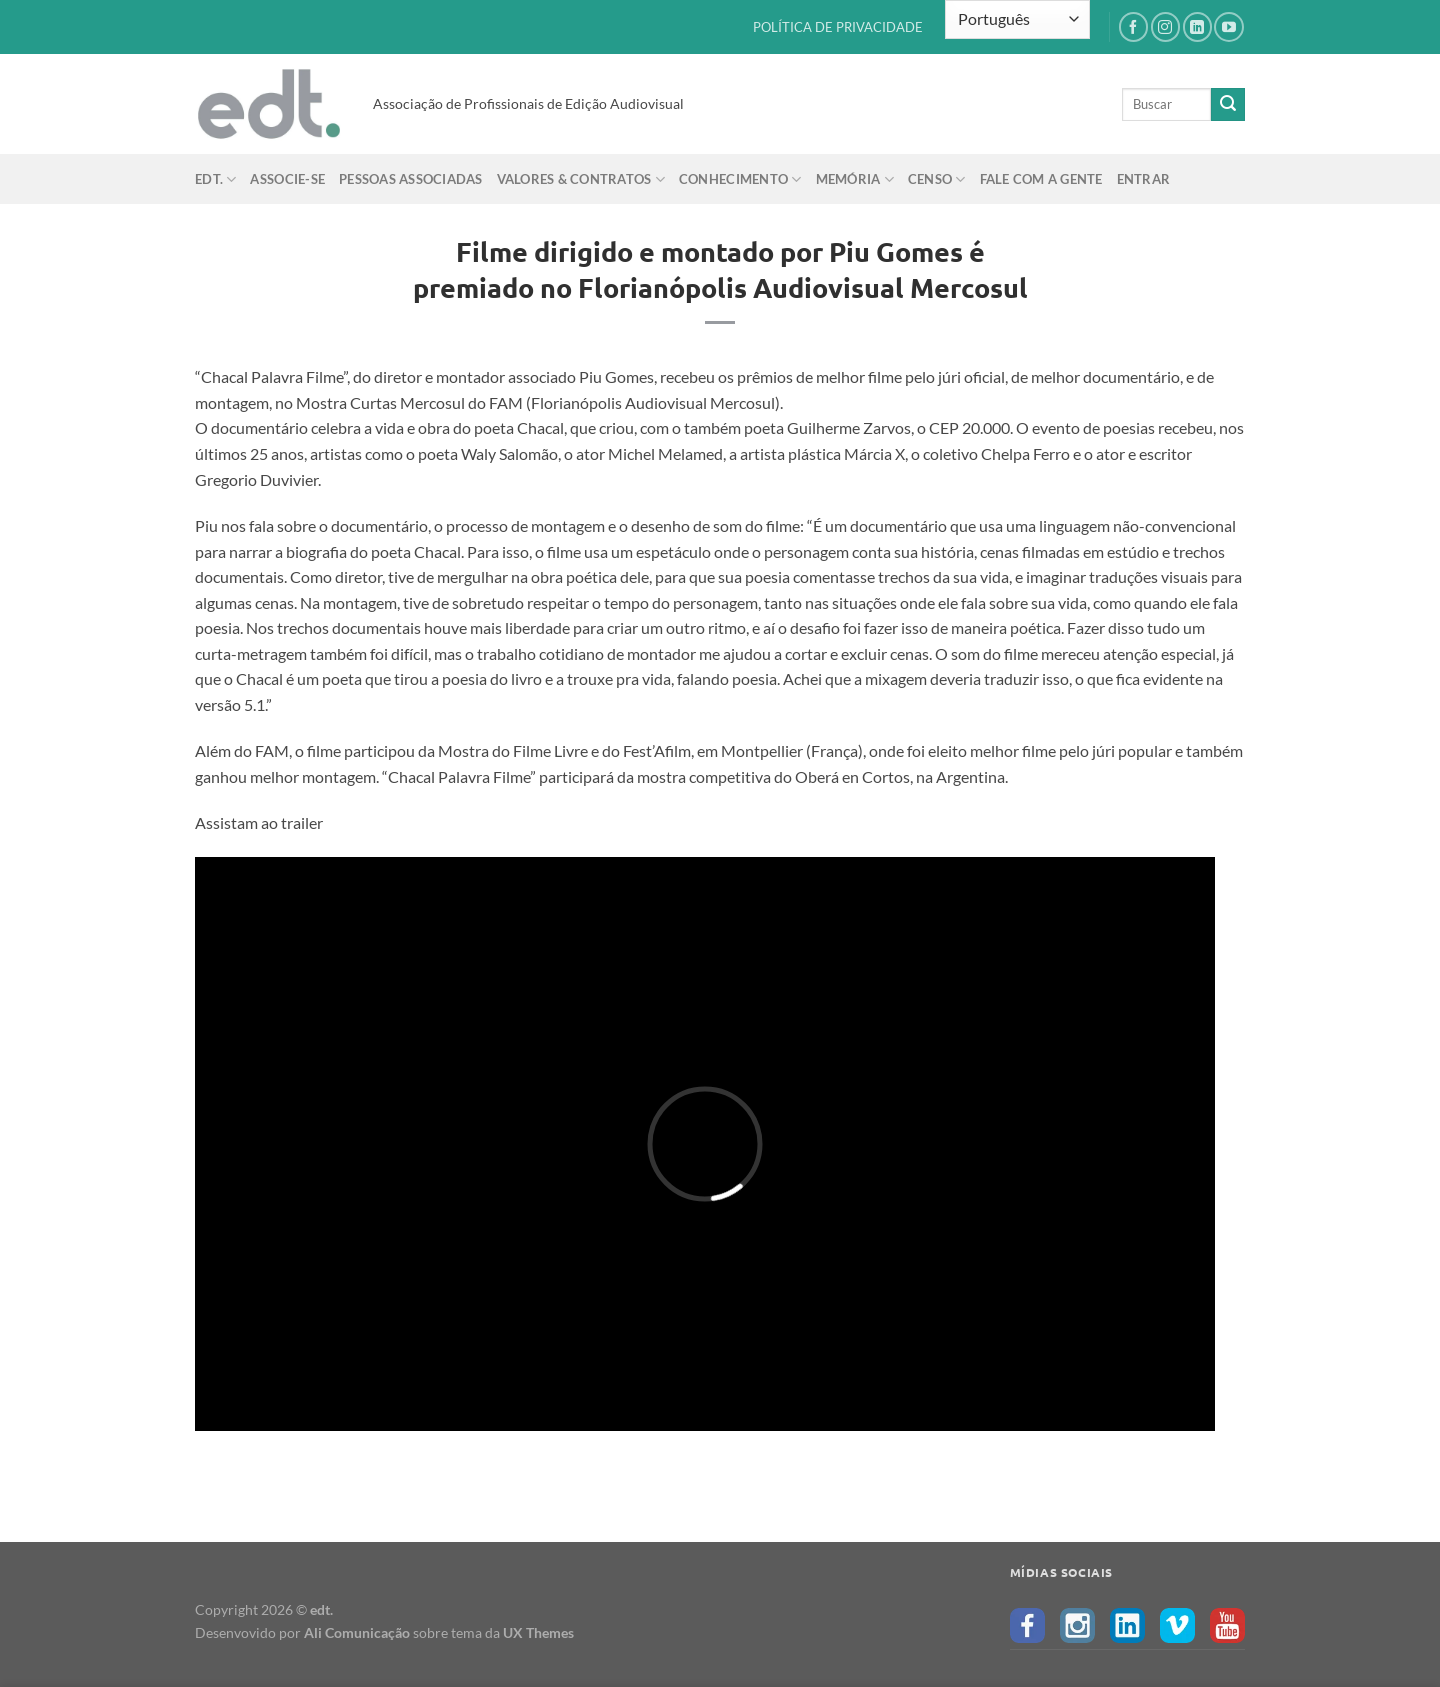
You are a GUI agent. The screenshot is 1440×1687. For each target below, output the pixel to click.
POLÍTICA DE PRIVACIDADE (838, 27)
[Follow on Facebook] (1133, 26)
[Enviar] (1228, 105)
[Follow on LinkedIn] (1197, 26)
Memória (855, 179)
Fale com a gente (1041, 179)
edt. (215, 179)
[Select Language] (1017, 19)
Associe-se (287, 179)
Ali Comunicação (357, 1632)
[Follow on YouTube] (1228, 26)
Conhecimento (740, 179)
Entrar (1144, 179)
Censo (937, 179)
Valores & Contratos (581, 179)
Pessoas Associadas (411, 179)
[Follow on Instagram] (1165, 26)
